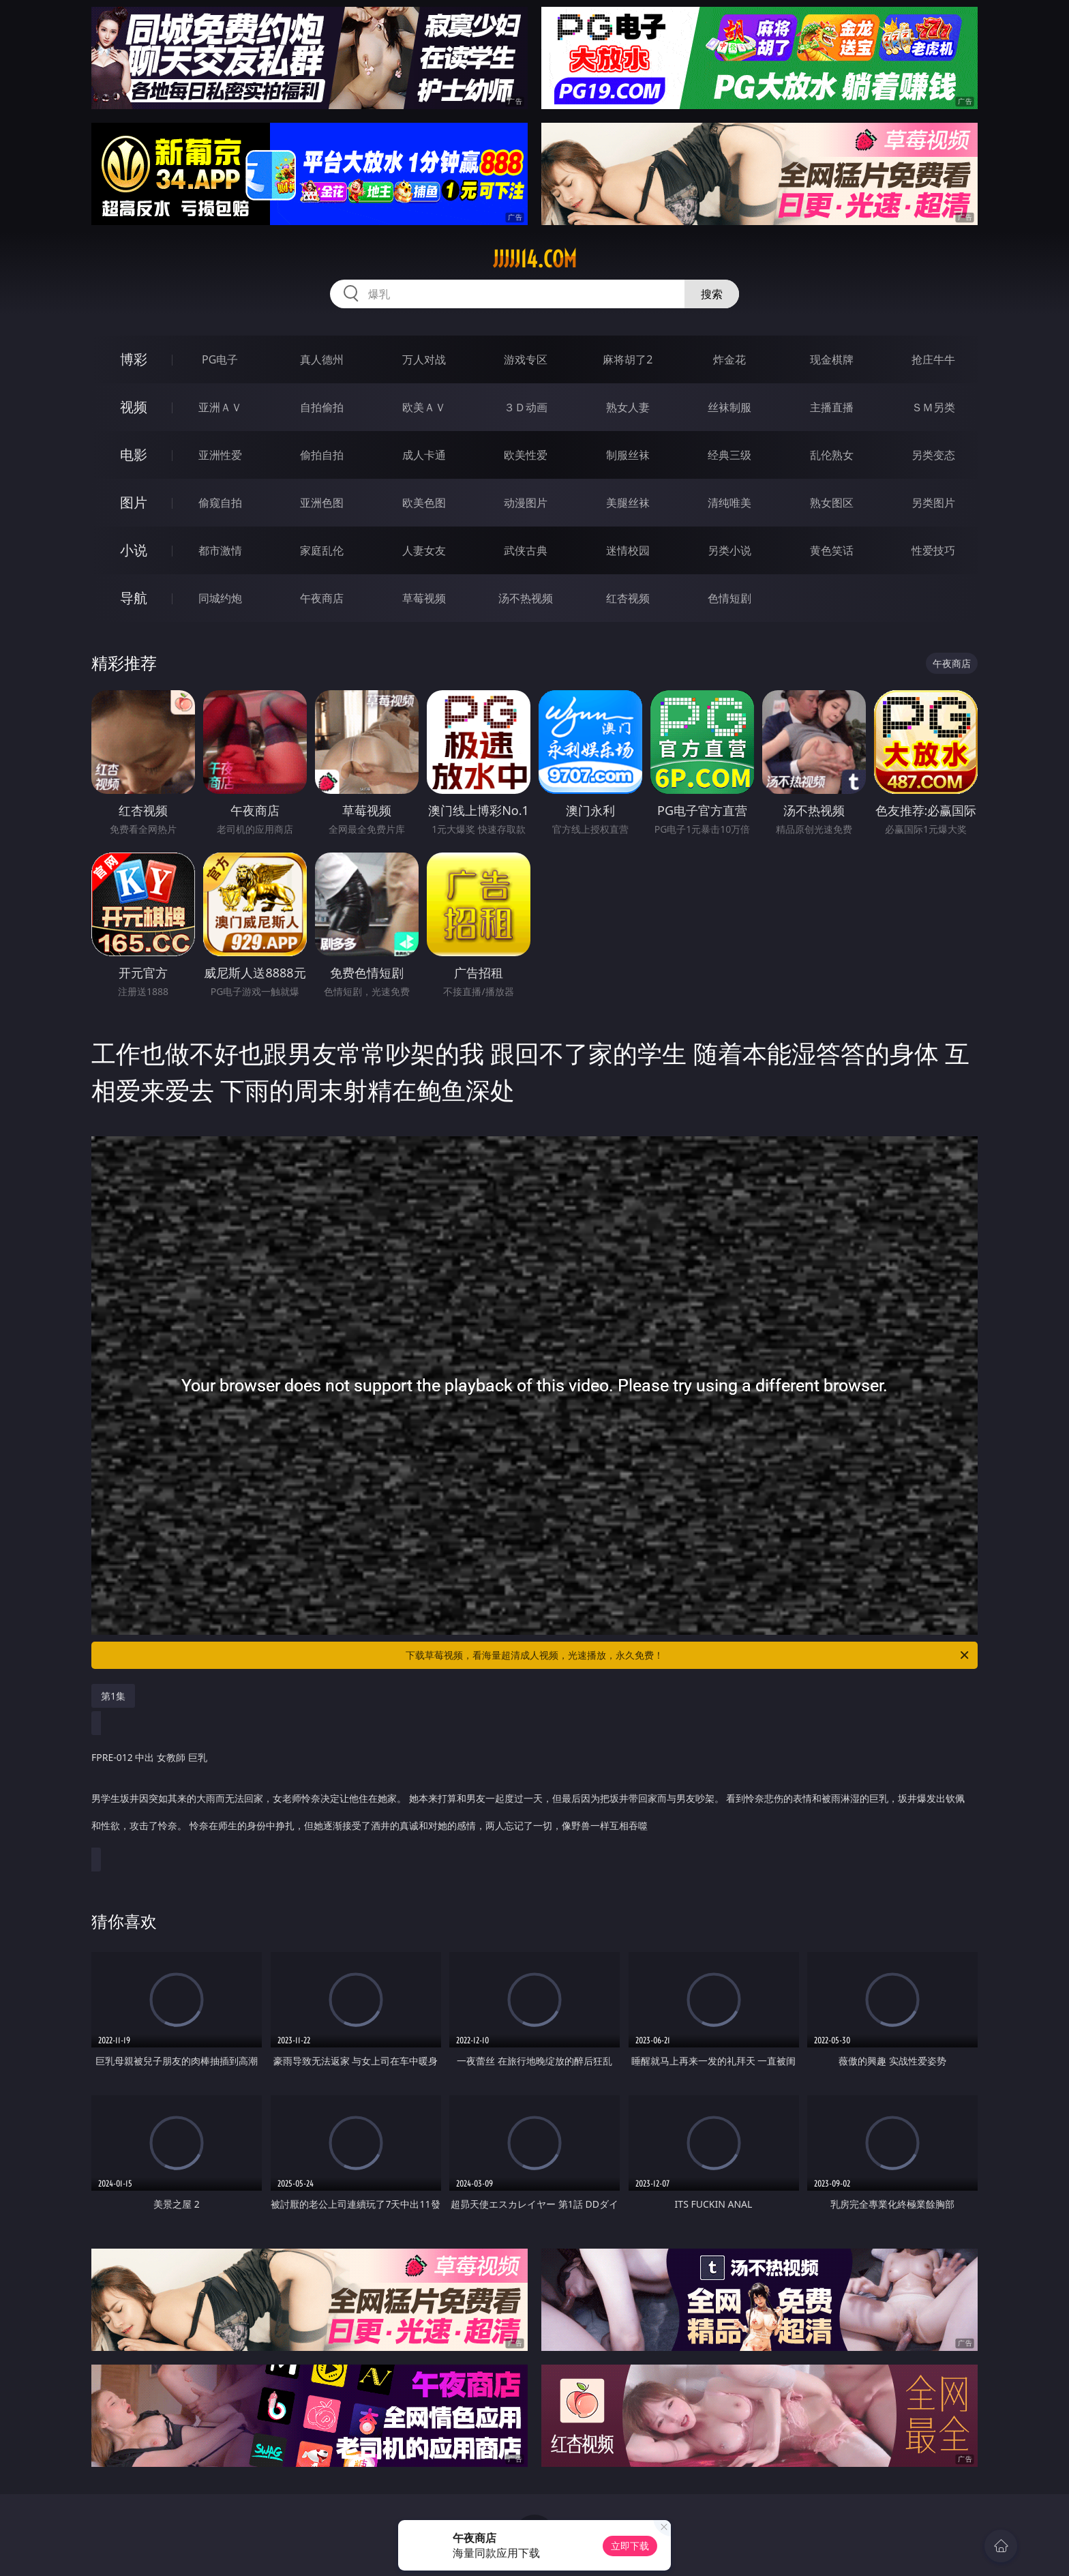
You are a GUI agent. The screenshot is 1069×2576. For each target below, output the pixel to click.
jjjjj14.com (535, 259)
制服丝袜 (628, 454)
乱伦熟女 (832, 454)
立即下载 (630, 2545)
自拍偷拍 (322, 407)
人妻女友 (424, 550)
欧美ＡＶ (424, 407)
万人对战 (424, 359)
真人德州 (322, 359)
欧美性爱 (525, 454)
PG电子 (220, 359)
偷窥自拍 (220, 502)
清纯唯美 (729, 502)
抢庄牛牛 (933, 359)
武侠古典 (525, 550)
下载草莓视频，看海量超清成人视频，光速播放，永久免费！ (688, 1655)
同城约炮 (220, 598)
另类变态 (933, 454)
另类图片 (933, 502)
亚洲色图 (322, 502)
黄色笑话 (832, 550)
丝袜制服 (729, 407)
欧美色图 (424, 502)
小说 (133, 550)
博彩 (133, 359)
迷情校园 (628, 550)
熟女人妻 (628, 407)
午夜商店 (322, 598)
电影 (133, 454)
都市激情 (220, 550)
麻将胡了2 (627, 359)
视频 (133, 407)
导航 (133, 598)
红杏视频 (628, 598)
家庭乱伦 (322, 550)
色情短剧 (729, 598)
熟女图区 (832, 502)
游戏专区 (525, 359)
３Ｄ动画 (525, 407)
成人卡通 (424, 454)
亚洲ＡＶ (220, 407)
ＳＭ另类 (933, 407)
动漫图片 (525, 502)
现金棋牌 (832, 359)
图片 (133, 502)
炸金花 (729, 359)
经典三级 (729, 454)
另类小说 (729, 550)
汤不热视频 (525, 598)
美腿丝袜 (628, 502)
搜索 (712, 293)
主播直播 (832, 407)
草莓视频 (424, 598)
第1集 (113, 1695)
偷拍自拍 (322, 454)
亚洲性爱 (220, 454)
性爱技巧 (933, 550)
